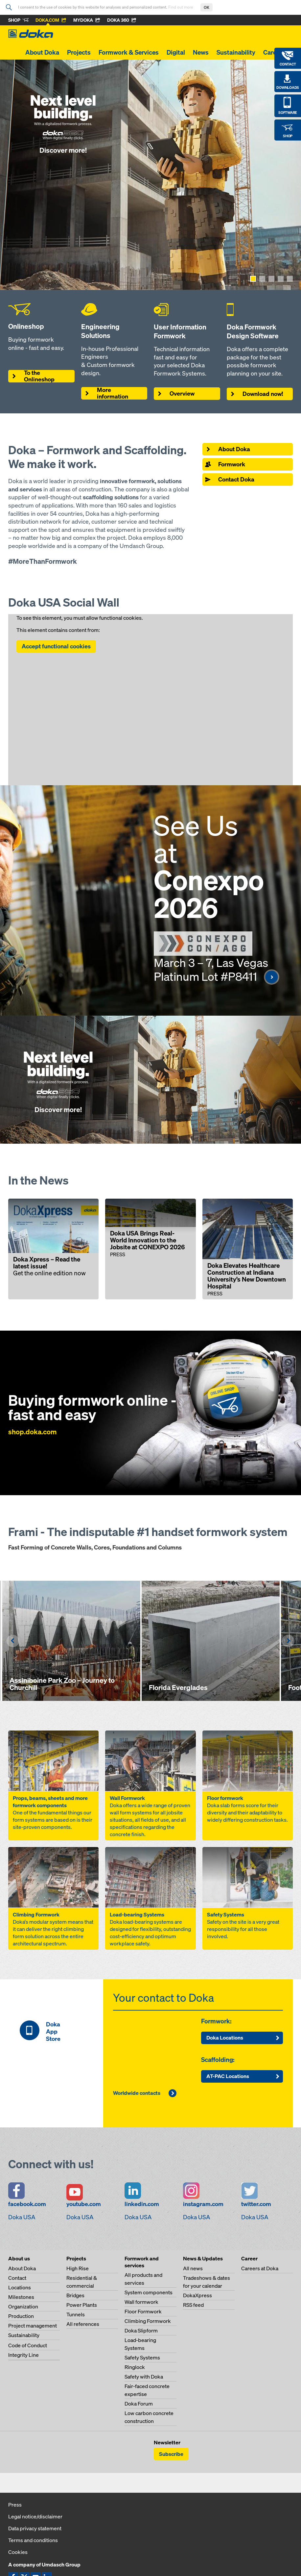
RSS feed (193, 2304)
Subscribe (171, 2454)
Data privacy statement (34, 2528)
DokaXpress (197, 2295)
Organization (23, 2306)
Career (272, 52)
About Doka (42, 52)
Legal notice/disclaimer (35, 2516)
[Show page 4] (281, 279)
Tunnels (75, 2314)
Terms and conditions (33, 2540)
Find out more (181, 7)
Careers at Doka (259, 2268)
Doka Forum (139, 2403)
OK (206, 7)
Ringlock (135, 2367)
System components (149, 2292)
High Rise (77, 2268)
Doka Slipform (141, 2330)
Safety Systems (142, 2357)
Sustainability (236, 52)
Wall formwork (141, 2301)
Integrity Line (23, 2354)
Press (15, 2504)
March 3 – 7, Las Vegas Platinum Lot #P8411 (216, 969)
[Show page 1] (253, 279)
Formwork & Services (129, 52)
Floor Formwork (143, 2311)
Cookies (18, 2552)
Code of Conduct (27, 2345)
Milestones (21, 2297)
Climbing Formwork (148, 2321)
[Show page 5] (290, 279)
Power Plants (81, 2304)
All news (193, 2268)
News (201, 52)
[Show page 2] (262, 279)
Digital (176, 52)
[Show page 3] (271, 279)
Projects (79, 52)
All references (82, 2324)
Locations (19, 2287)
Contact (17, 2277)
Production (21, 2316)
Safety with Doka (144, 2376)
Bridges (75, 2295)
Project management (32, 2325)
